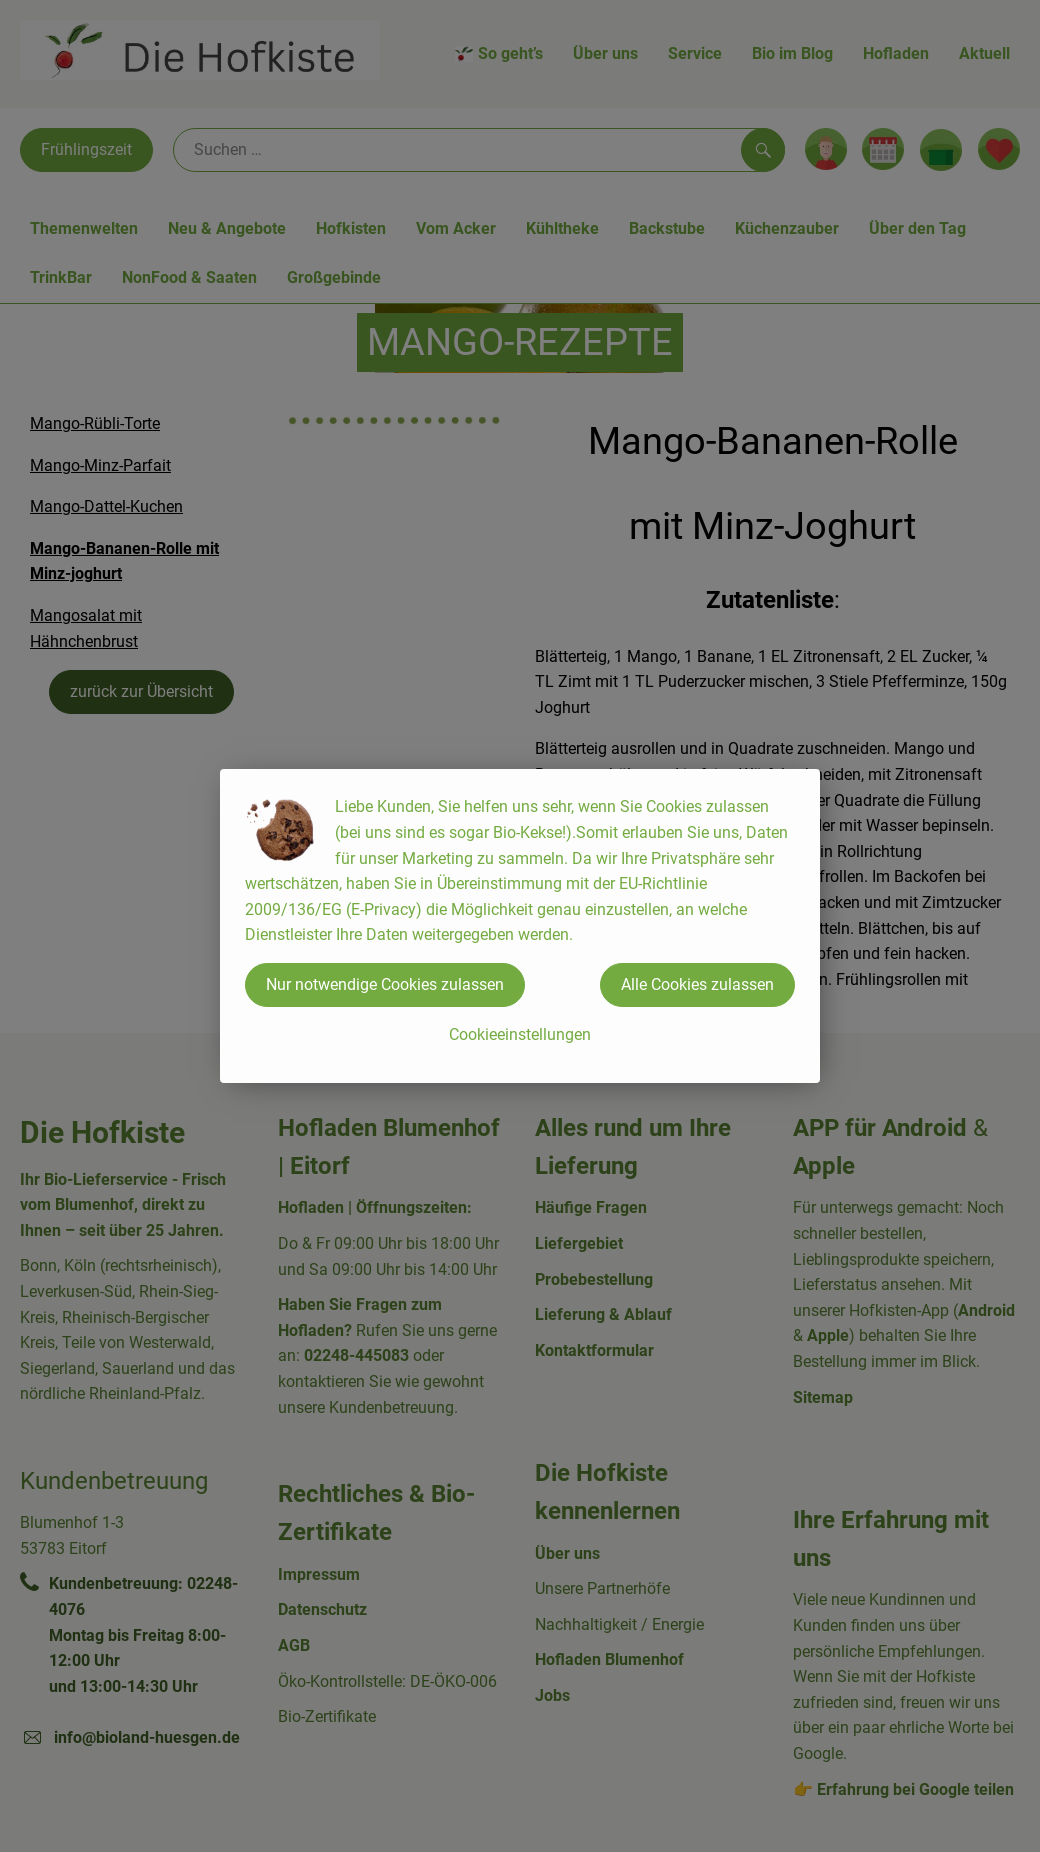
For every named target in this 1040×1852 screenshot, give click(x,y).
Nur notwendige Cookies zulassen (385, 984)
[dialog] (520, 926)
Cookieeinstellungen (520, 1034)
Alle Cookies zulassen (697, 984)
